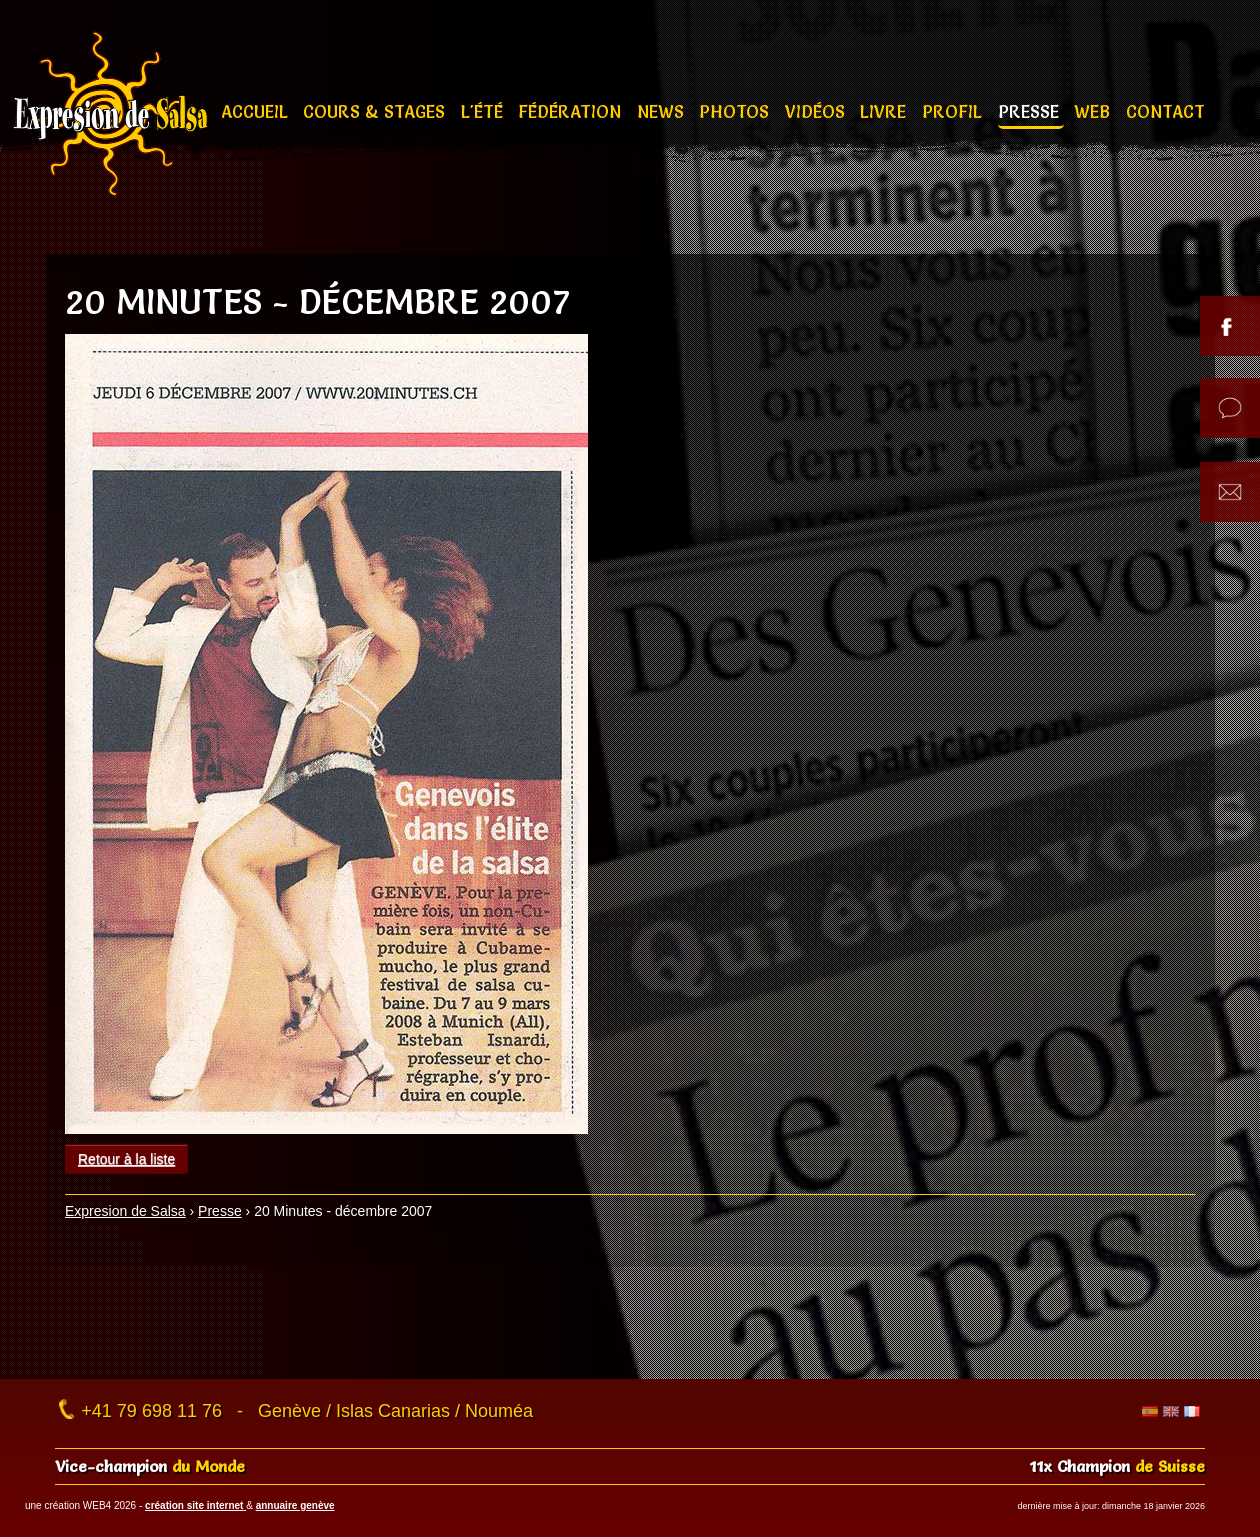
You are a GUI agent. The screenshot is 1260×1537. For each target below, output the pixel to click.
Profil (954, 111)
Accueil (257, 111)
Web (1094, 111)
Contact (1165, 111)
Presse (1031, 111)
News (663, 111)
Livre (885, 111)
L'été (484, 111)
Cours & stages (376, 111)
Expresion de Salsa (125, 1211)
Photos (736, 111)
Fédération (572, 111)
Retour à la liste (126, 1159)
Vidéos (817, 111)
